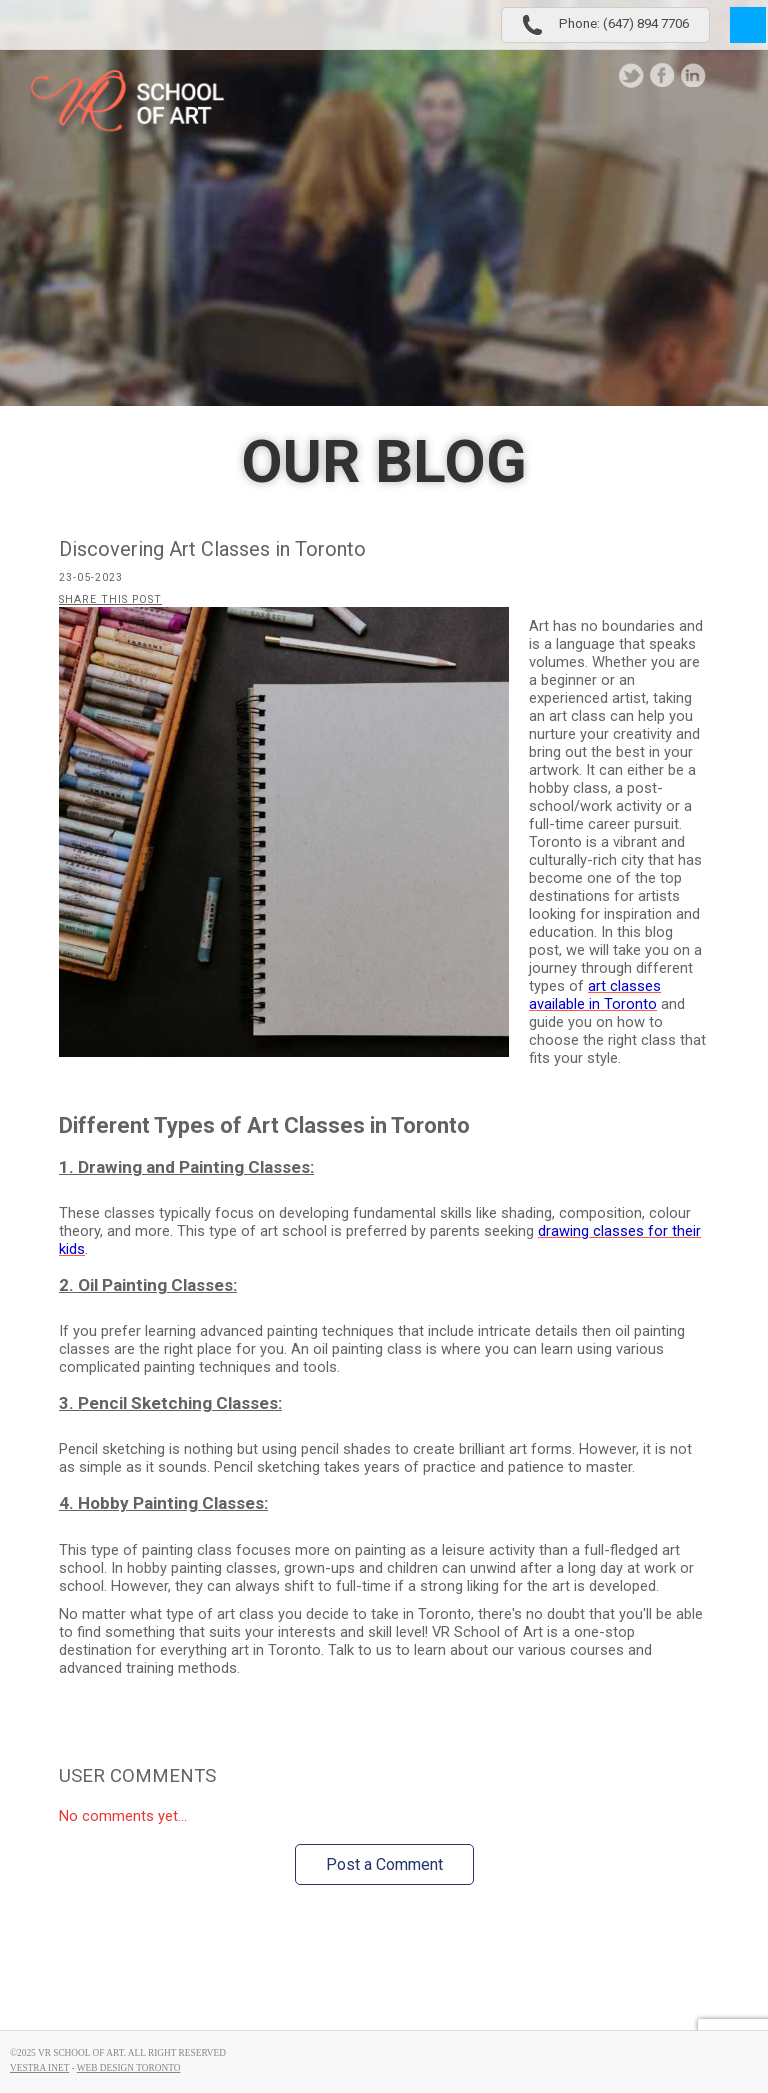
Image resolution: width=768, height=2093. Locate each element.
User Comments (137, 1776)
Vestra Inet (39, 2068)
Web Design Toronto (129, 2068)
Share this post (110, 599)
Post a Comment (384, 1864)
